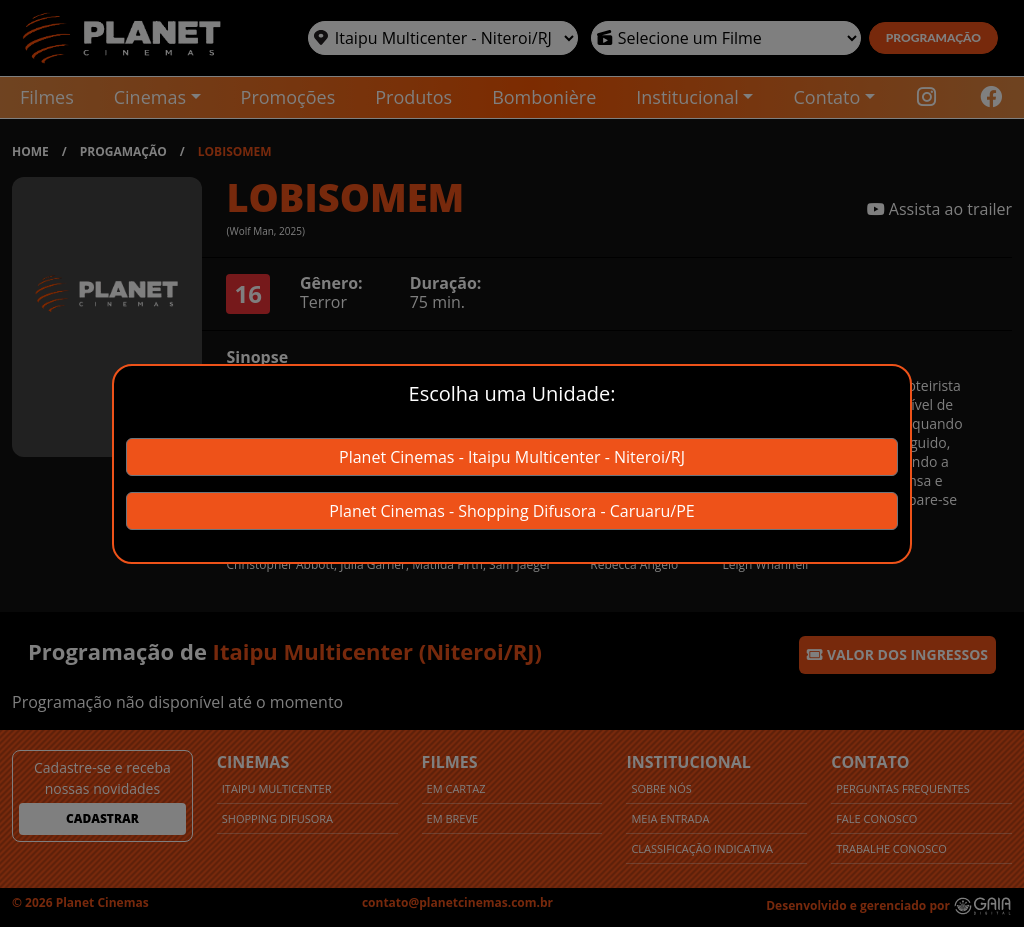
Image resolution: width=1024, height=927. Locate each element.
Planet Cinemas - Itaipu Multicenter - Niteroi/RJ (512, 457)
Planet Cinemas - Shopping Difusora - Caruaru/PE (511, 511)
